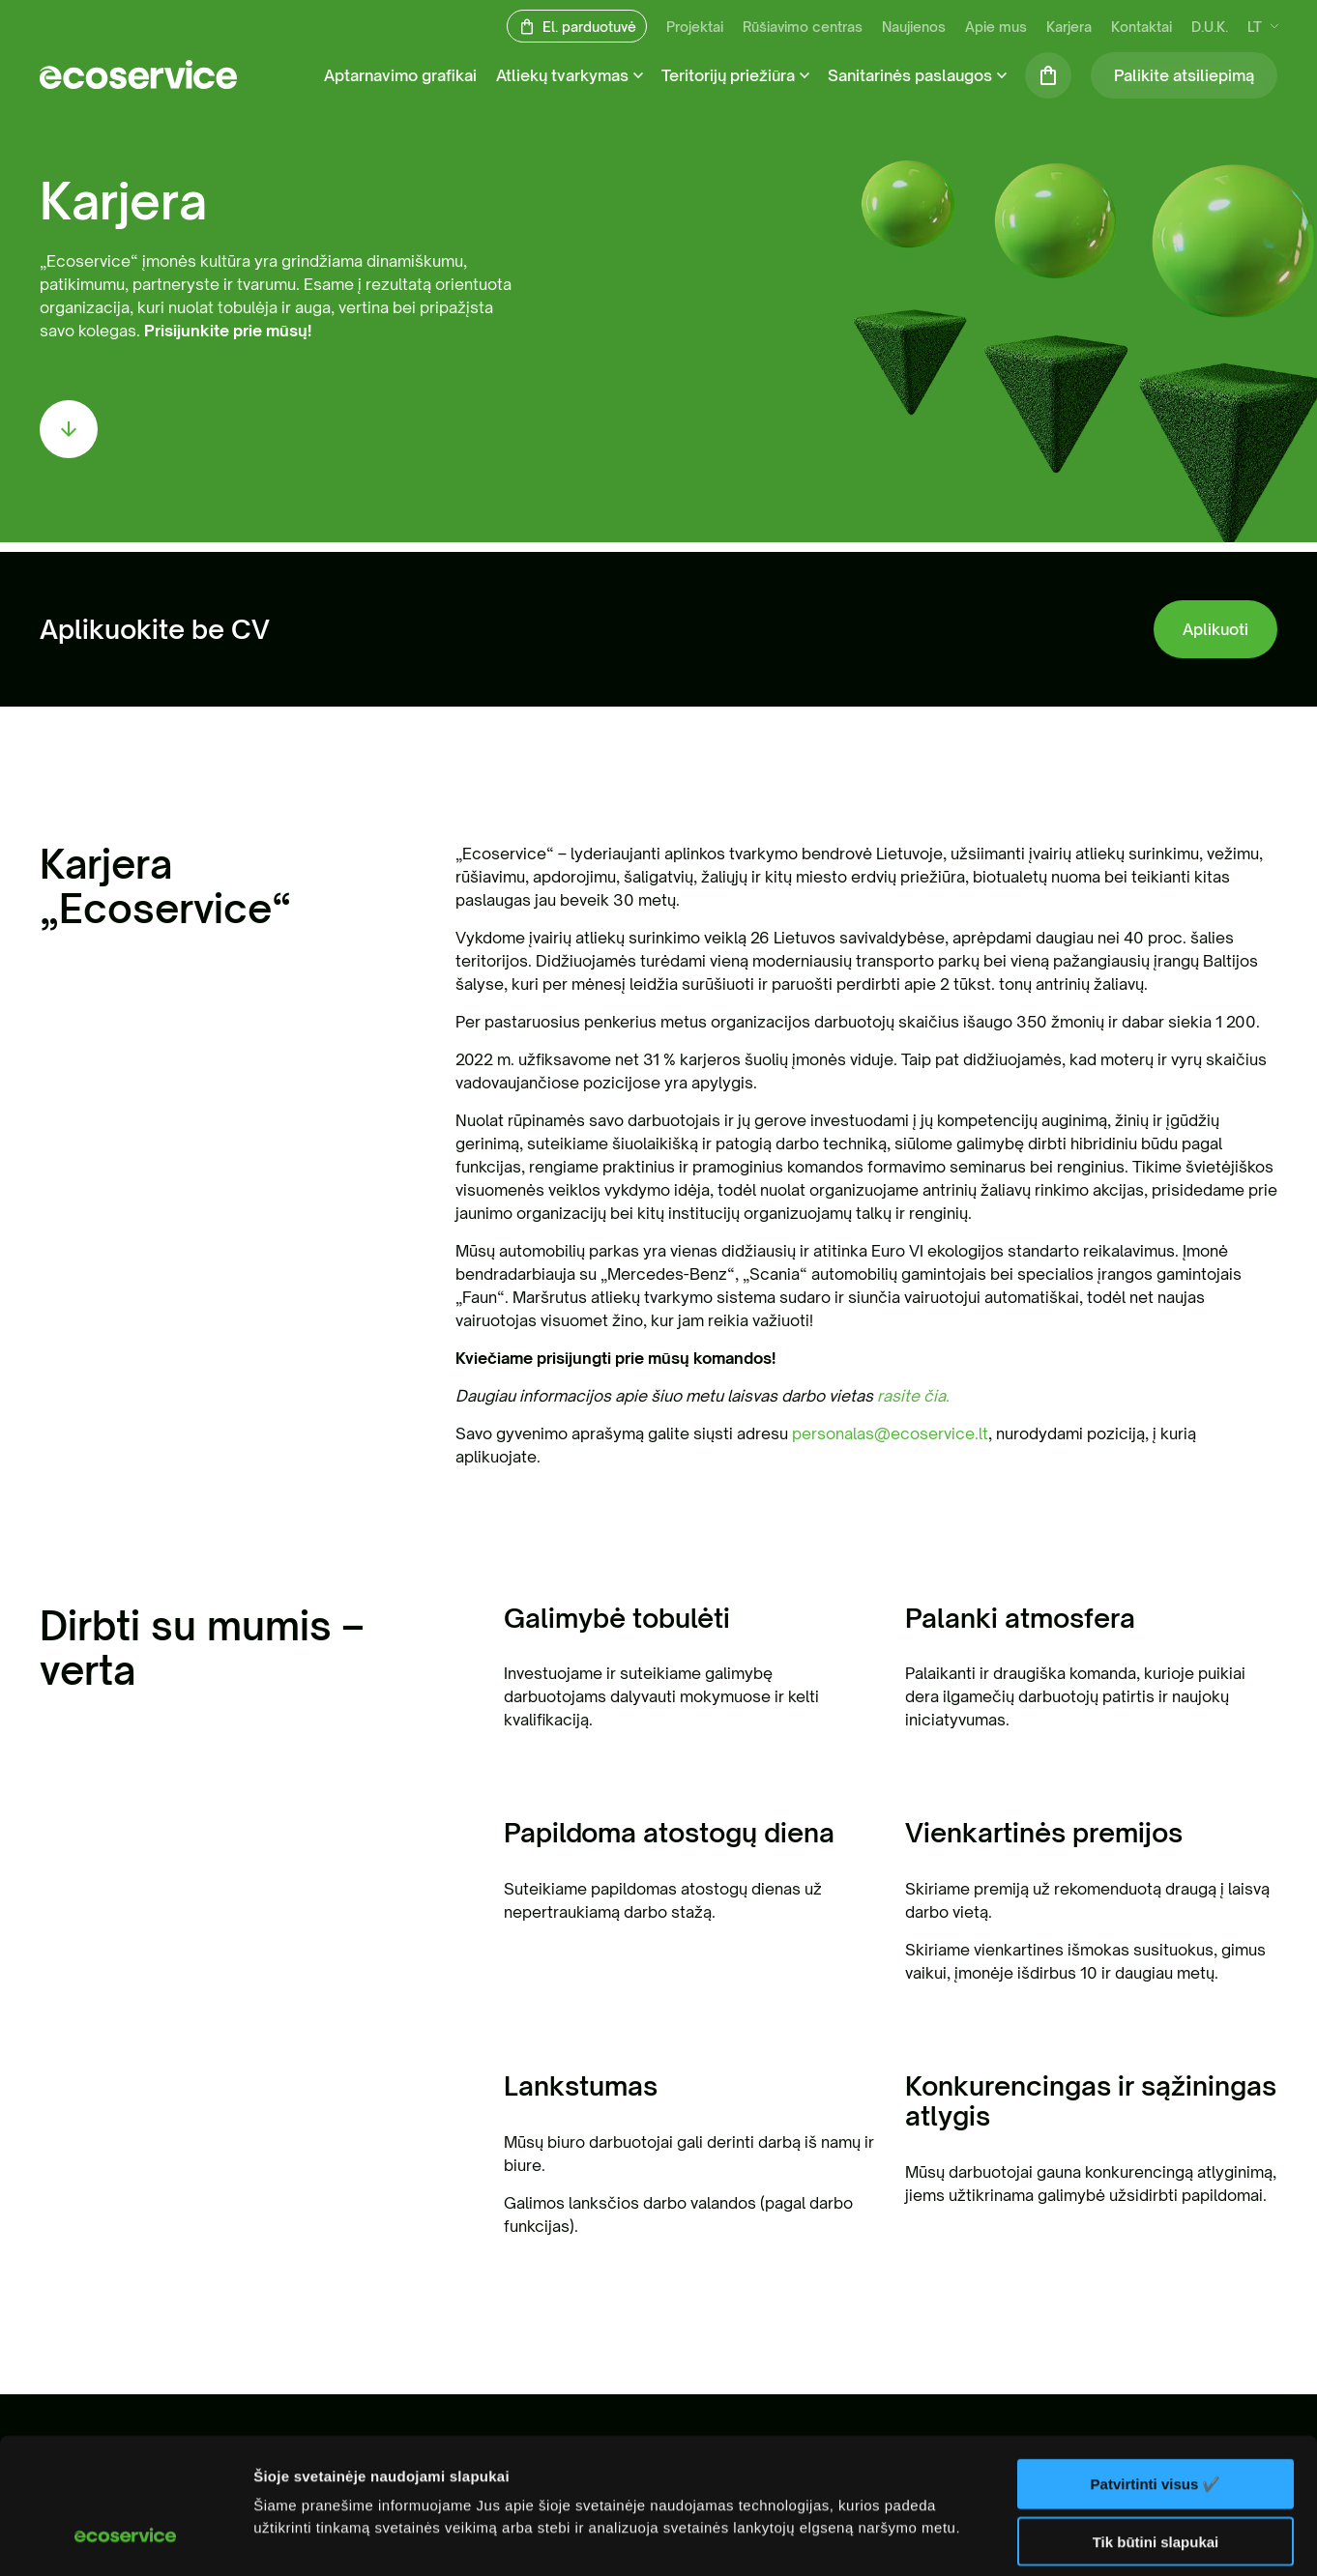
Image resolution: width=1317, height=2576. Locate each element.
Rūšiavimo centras (803, 26)
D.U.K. (1209, 26)
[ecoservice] (138, 83)
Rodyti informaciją (317, 2538)
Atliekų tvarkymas (562, 75)
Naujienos (914, 26)
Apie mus (996, 26)
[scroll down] (69, 429)
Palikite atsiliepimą (1184, 75)
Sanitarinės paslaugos (910, 75)
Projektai (694, 26)
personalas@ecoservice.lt (890, 1433)
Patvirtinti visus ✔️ (1156, 2366)
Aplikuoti (1215, 629)
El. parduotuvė (589, 26)
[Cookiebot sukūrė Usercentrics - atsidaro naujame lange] (125, 2538)
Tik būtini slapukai (1156, 2424)
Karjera (1069, 26)
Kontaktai (1141, 26)
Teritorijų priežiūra (728, 75)
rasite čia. (913, 1395)
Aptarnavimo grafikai (400, 75)
